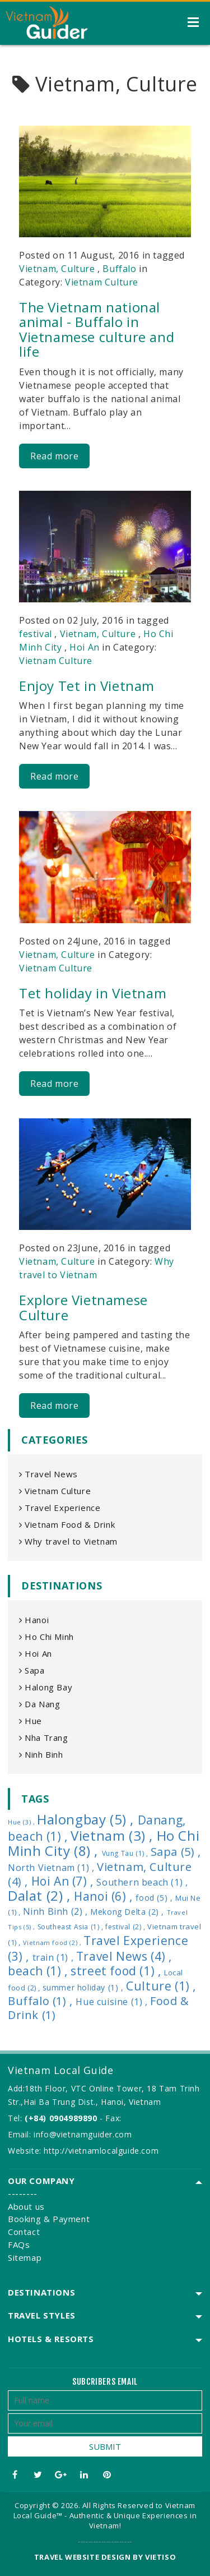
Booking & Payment (49, 2218)
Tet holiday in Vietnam (92, 993)
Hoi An (84, 647)
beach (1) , (39, 1971)
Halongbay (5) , (87, 1819)
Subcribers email (105, 2381)
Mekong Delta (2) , (128, 1911)
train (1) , (54, 1957)
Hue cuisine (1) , (113, 2002)
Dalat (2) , (41, 1895)
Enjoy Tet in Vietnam (87, 685)
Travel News (48, 1474)
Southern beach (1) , (142, 1882)
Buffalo (119, 268)
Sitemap (24, 2257)
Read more (54, 456)
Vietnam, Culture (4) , (100, 1874)
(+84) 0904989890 (61, 2118)
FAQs (19, 2244)
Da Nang (39, 1703)
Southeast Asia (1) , (72, 1927)
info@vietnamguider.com (83, 2134)
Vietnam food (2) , (53, 1942)
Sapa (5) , (176, 1851)
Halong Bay (45, 1687)
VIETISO (160, 2557)
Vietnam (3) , (113, 1835)
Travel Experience (59, 1507)
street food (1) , (117, 1971)
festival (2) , (126, 1927)
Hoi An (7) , (64, 1881)
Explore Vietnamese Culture (83, 1307)
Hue (30, 1720)
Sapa (32, 1670)
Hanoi (34, 1619)
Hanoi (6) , (105, 1896)
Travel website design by (88, 2557)
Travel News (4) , (124, 1956)
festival (35, 634)
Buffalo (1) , (42, 2000)
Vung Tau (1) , (126, 1853)
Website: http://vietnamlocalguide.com (83, 2150)
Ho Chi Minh (46, 1636)
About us (26, 2206)
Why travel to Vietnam (68, 1541)
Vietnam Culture (101, 282)
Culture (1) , (161, 1986)
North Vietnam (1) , (52, 1867)
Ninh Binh (41, 1754)
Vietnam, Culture (57, 268)
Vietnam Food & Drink (67, 1524)
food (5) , (155, 1897)
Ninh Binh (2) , (57, 1911)
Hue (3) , (22, 1822)
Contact (24, 2231)
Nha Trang (43, 1737)
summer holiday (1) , (85, 1987)
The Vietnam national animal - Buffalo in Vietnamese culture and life (96, 329)
